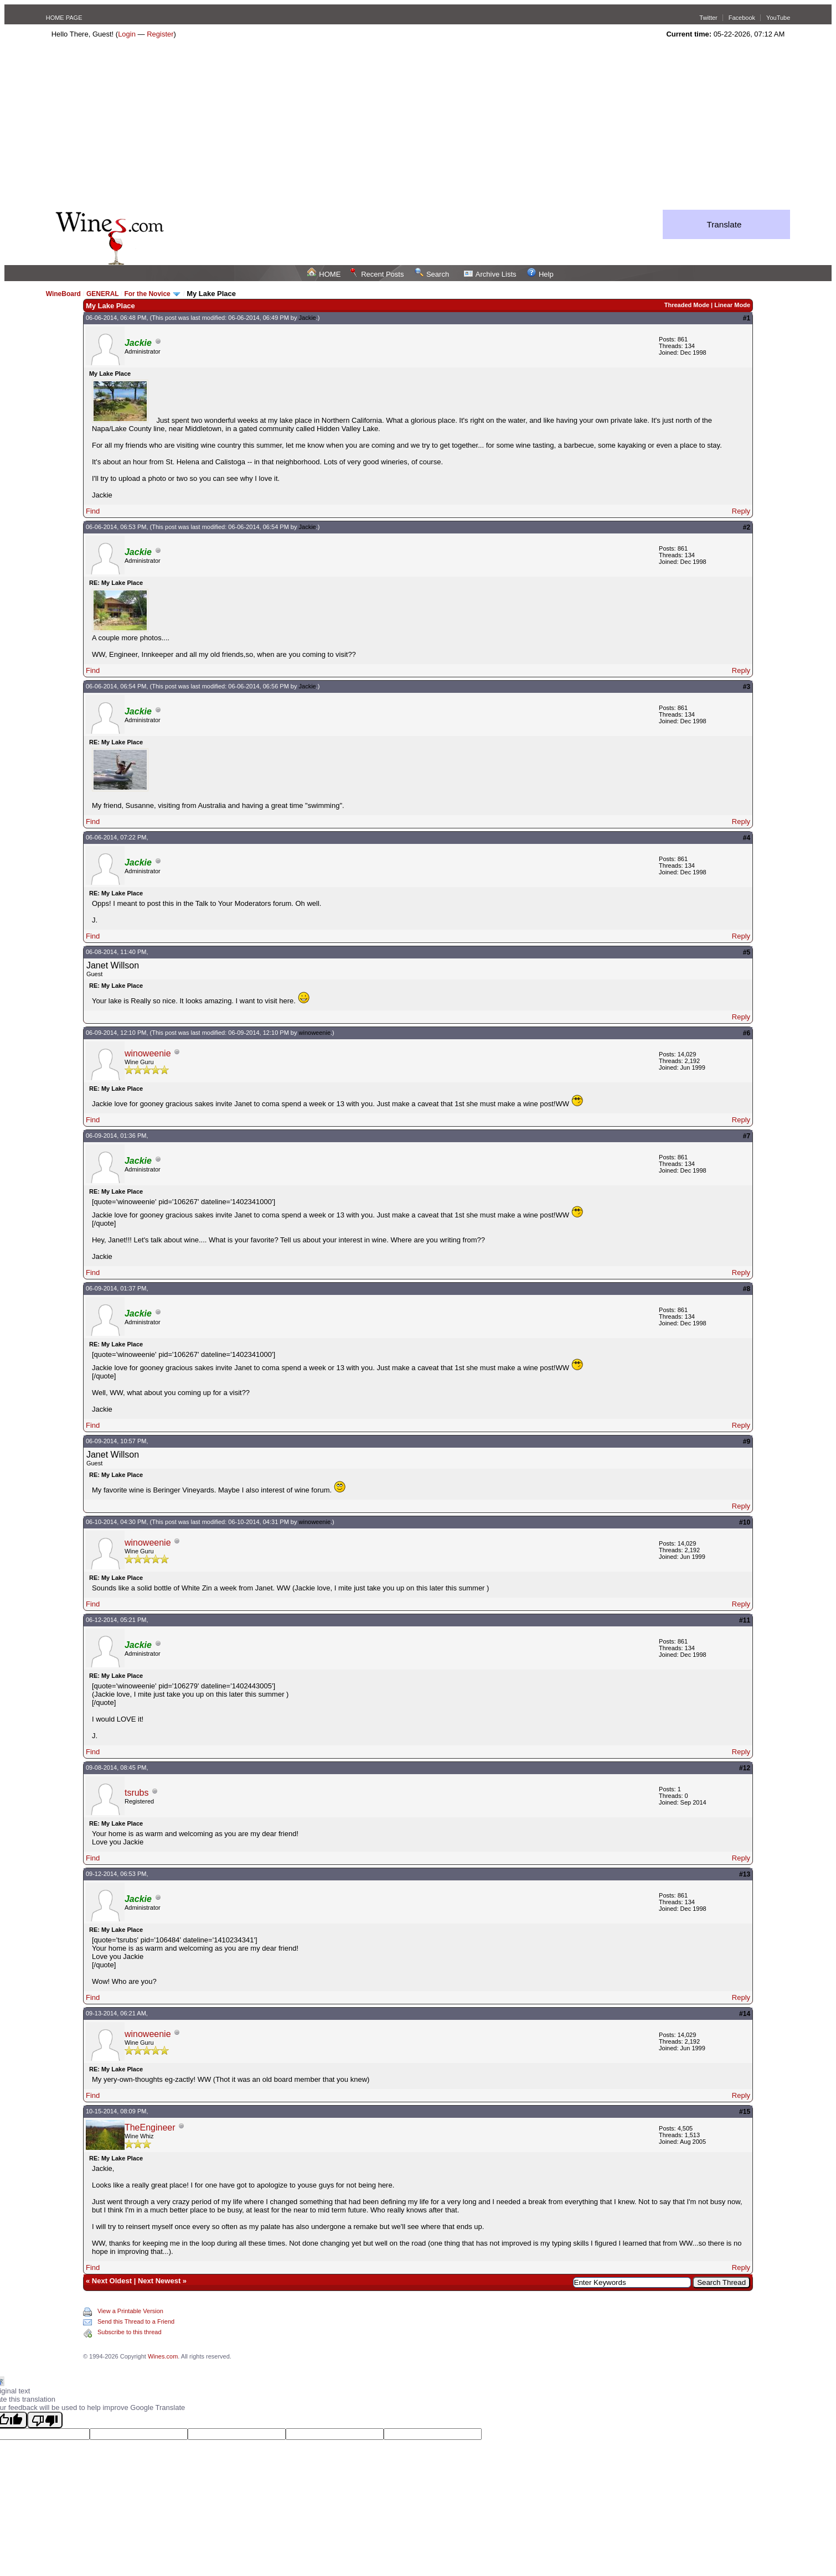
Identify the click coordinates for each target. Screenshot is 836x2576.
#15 (744, 2112)
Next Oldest (112, 2281)
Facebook (742, 17)
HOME (323, 274)
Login (127, 34)
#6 (746, 1033)
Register (160, 34)
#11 (744, 1620)
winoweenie (315, 1032)
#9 (746, 1441)
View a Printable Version (130, 2311)
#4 (746, 838)
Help (540, 274)
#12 (744, 1768)
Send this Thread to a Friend (135, 2321)
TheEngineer (150, 2127)
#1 (746, 318)
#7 (746, 1136)
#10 (744, 1522)
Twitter (708, 17)
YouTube (778, 17)
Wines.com (163, 2356)
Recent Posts (376, 274)
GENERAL (102, 294)
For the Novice (147, 294)
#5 (746, 952)
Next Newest (159, 2281)
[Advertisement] (418, 126)
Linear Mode (732, 305)
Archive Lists (490, 274)
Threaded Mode (686, 305)
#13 (744, 1874)
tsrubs (137, 1792)
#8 (746, 1289)
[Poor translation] (45, 2420)
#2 (746, 527)
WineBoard (63, 294)
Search (432, 274)
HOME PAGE (64, 17)
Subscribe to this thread (129, 2332)
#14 (744, 2014)
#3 (746, 687)
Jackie (307, 317)
